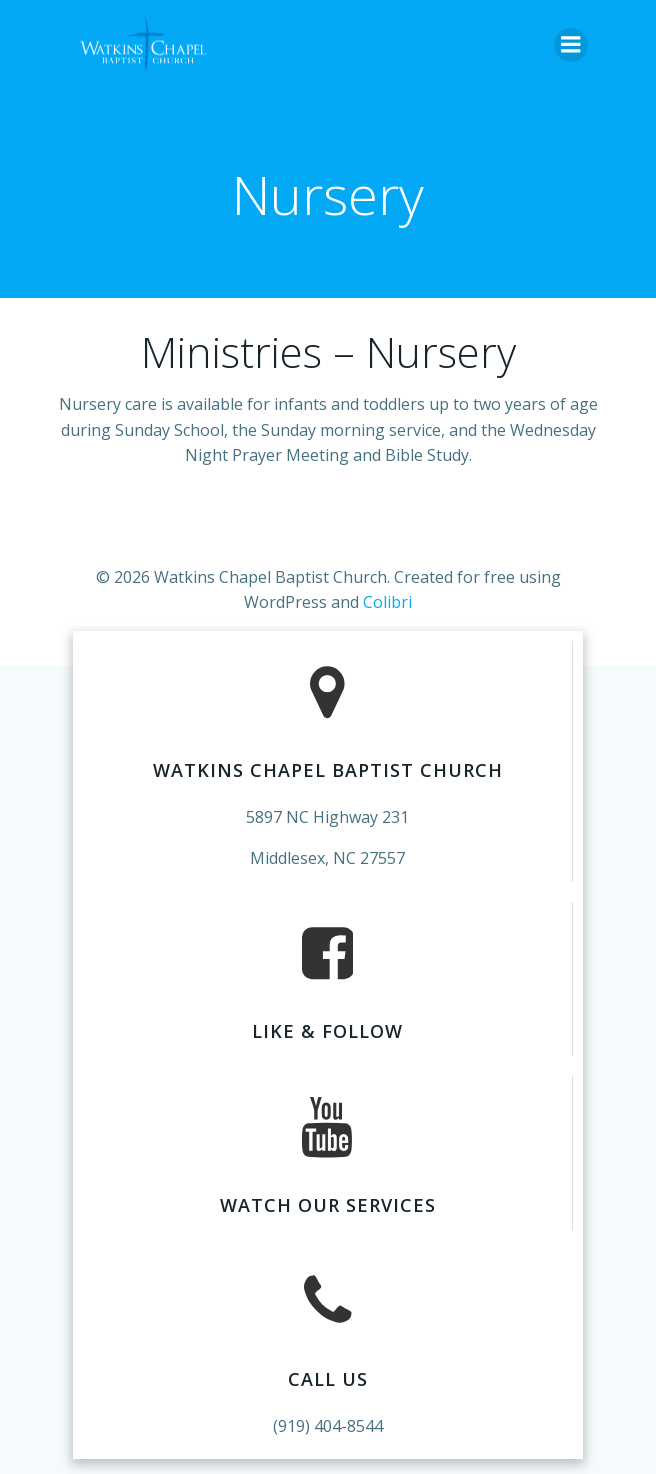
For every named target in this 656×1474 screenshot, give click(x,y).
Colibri (387, 602)
